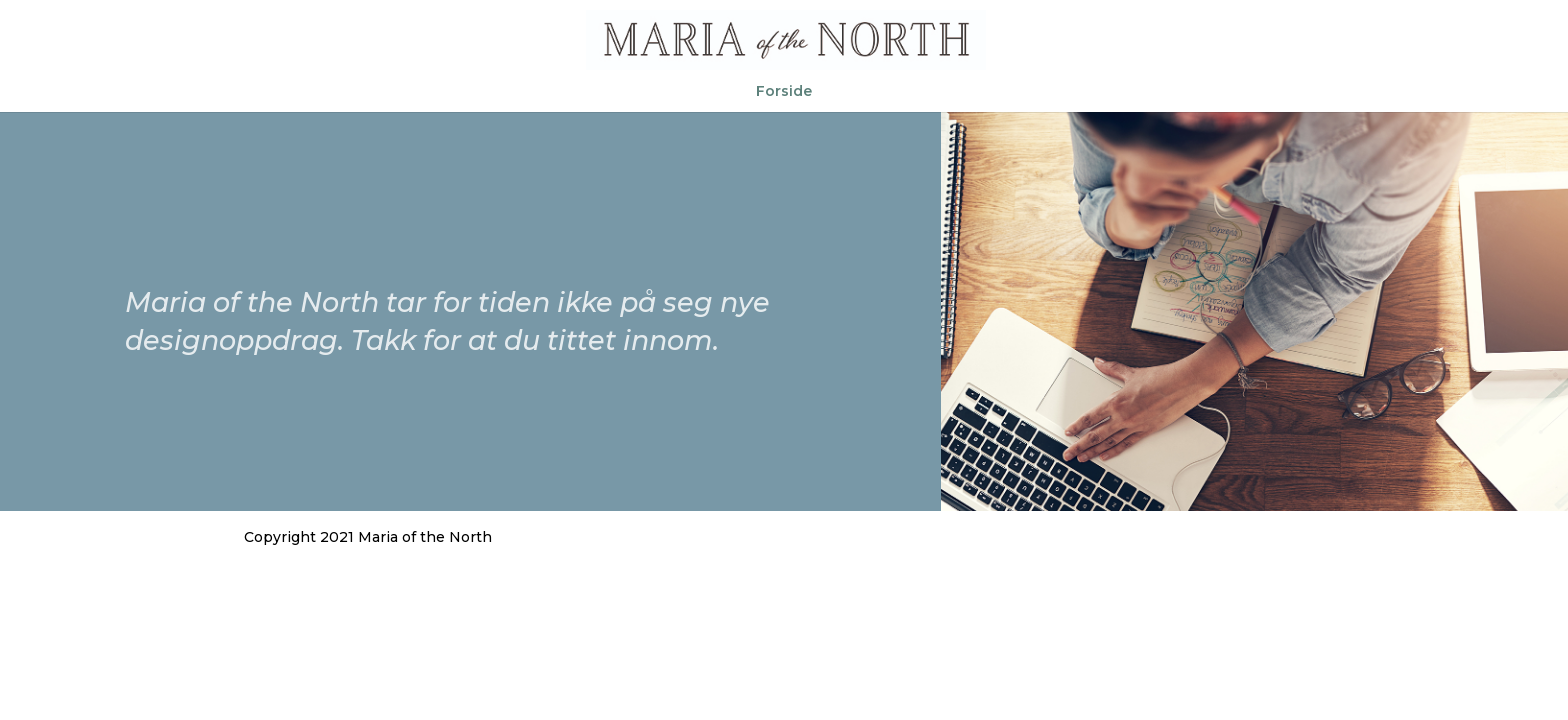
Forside (784, 92)
